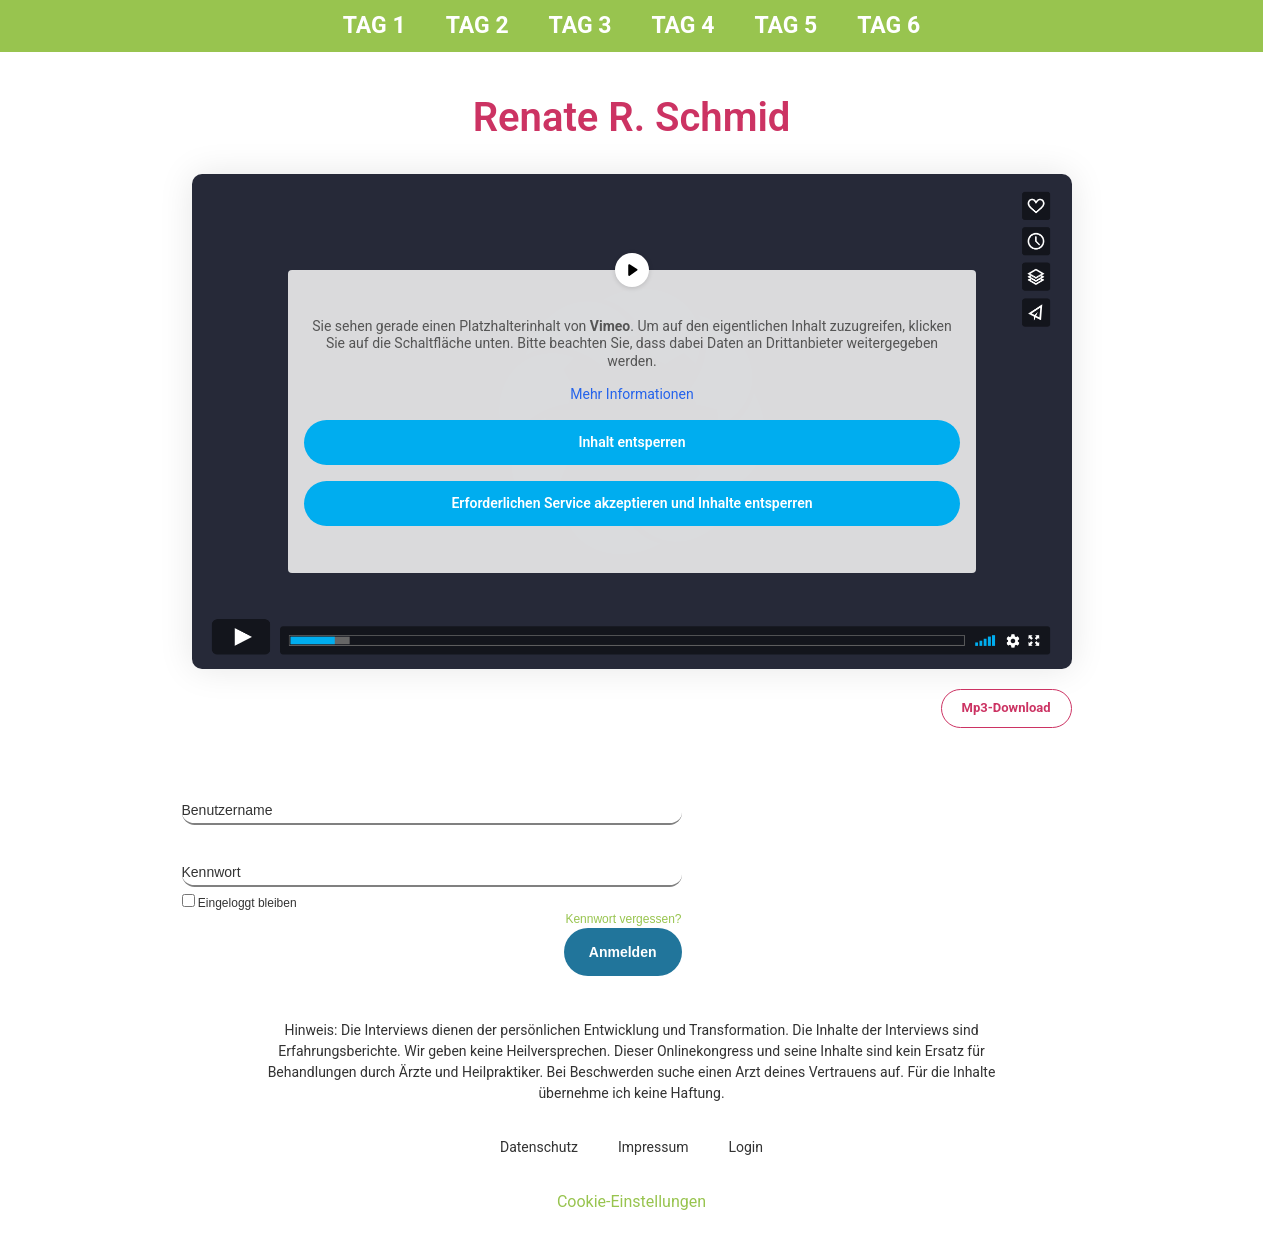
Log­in (745, 1147)
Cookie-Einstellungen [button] (631, 1201)
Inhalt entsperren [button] (631, 442)
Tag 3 (580, 25)
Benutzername (227, 810)
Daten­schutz (539, 1147)
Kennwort (211, 872)
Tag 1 (374, 25)
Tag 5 (785, 25)
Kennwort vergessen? (623, 919)
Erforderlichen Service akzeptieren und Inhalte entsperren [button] (631, 503)
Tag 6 (888, 25)
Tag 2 (477, 25)
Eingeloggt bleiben (239, 902)
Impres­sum (653, 1147)
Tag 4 (683, 25)
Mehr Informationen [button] (631, 394)
